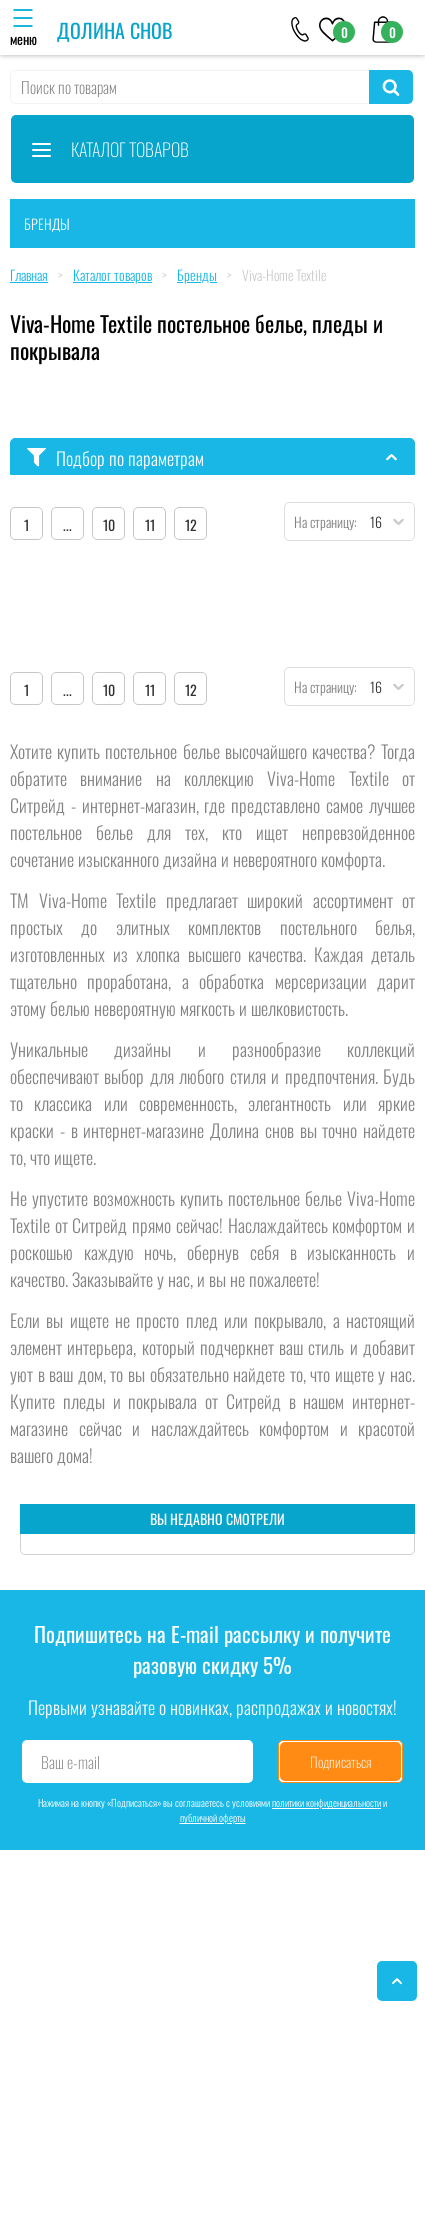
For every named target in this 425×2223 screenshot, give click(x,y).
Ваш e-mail (70, 1762)
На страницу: (321, 521)
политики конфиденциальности (326, 1802)
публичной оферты (213, 1817)
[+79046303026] (300, 28)
